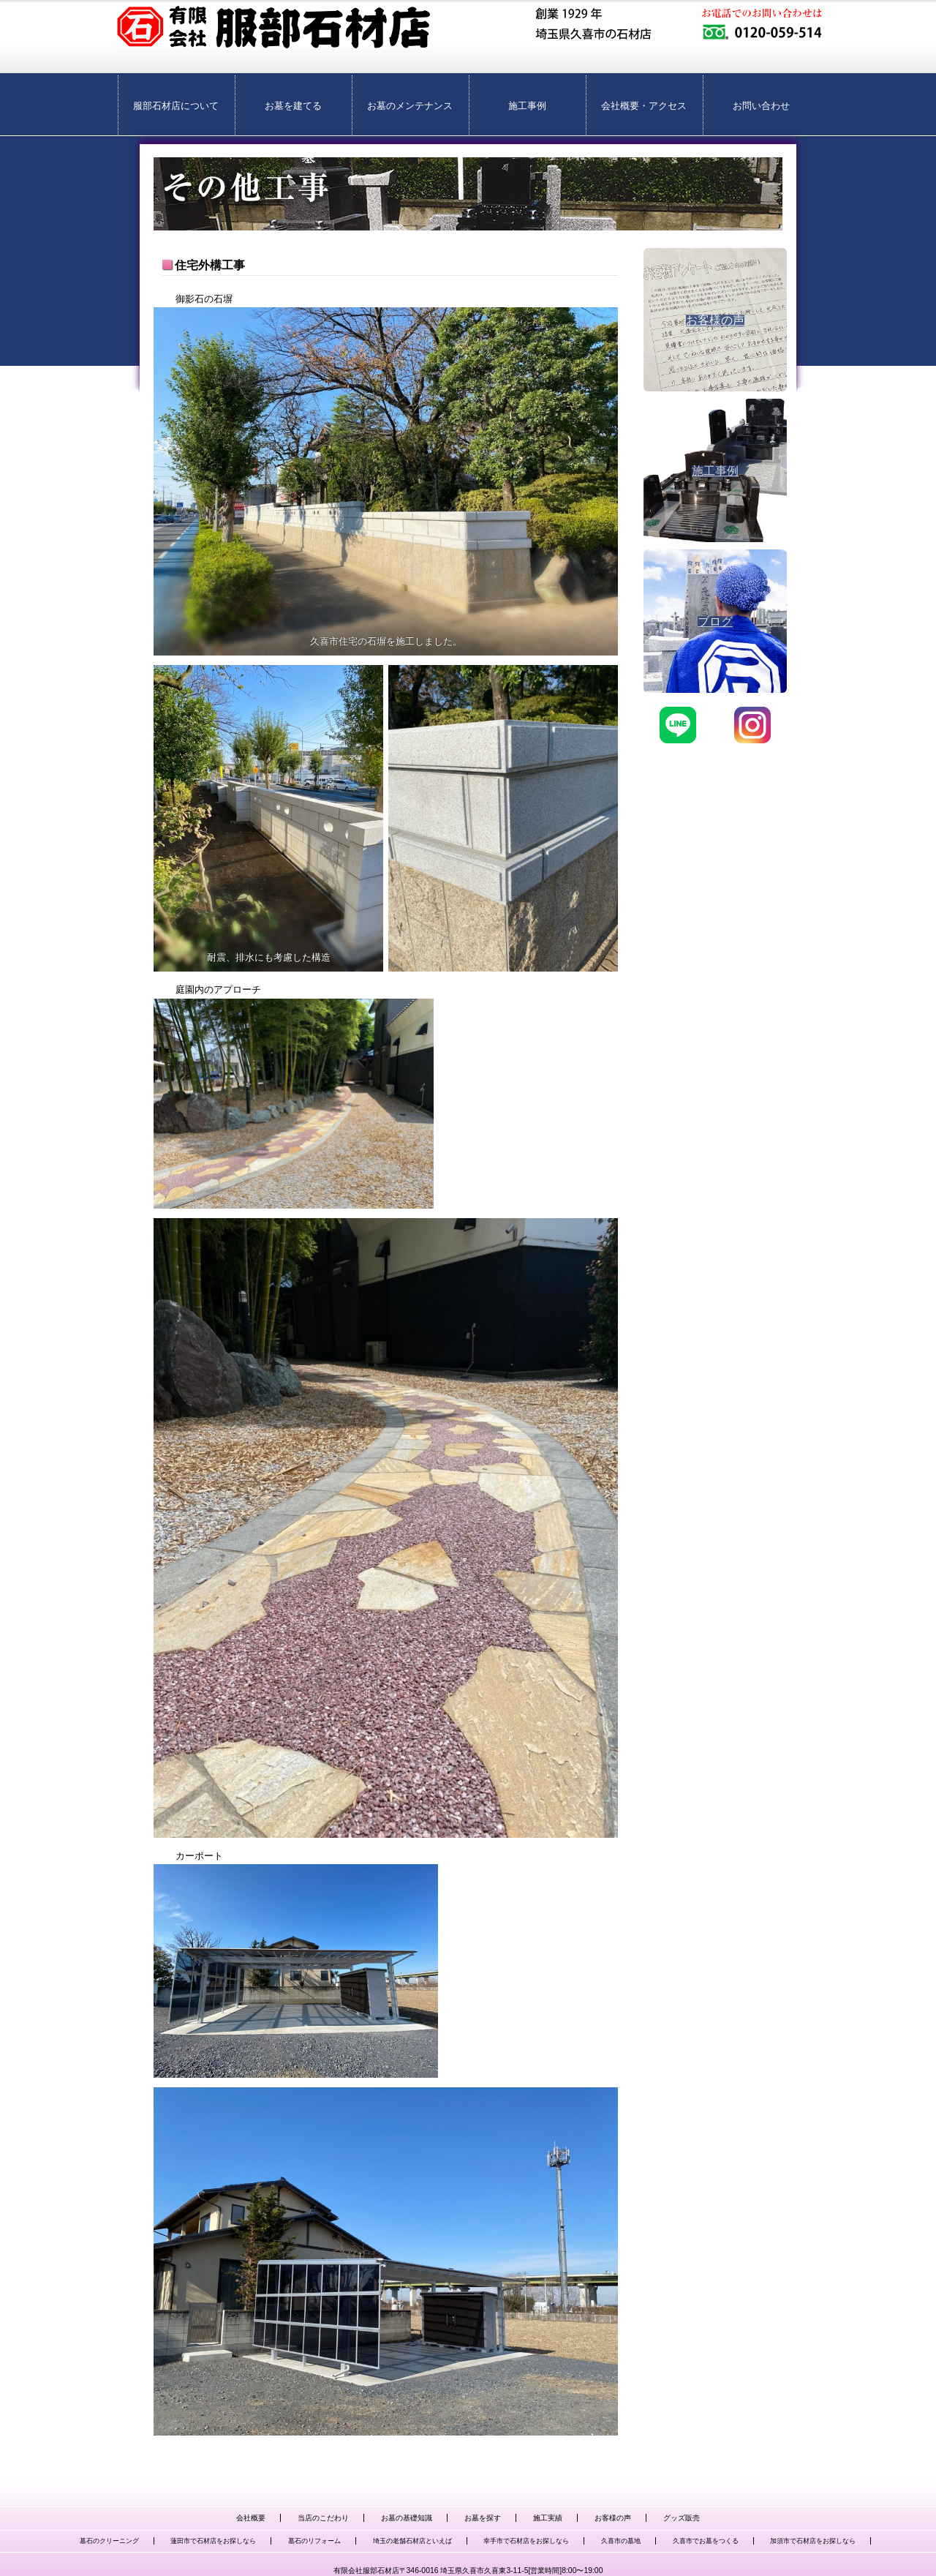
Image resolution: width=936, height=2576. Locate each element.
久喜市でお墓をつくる (706, 2541)
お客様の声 (613, 2518)
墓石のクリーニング (109, 2541)
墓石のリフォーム (314, 2541)
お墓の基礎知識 (406, 2518)
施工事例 (527, 105)
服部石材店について (176, 105)
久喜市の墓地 (621, 2541)
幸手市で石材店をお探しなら (526, 2541)
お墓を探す (482, 2518)
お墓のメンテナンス (410, 105)
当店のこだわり (323, 2518)
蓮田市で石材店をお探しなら (213, 2541)
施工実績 (547, 2518)
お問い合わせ (761, 105)
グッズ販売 (681, 2518)
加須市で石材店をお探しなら (813, 2541)
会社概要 (250, 2518)
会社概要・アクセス (644, 105)
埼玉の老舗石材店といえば (412, 2541)
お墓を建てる (293, 105)
